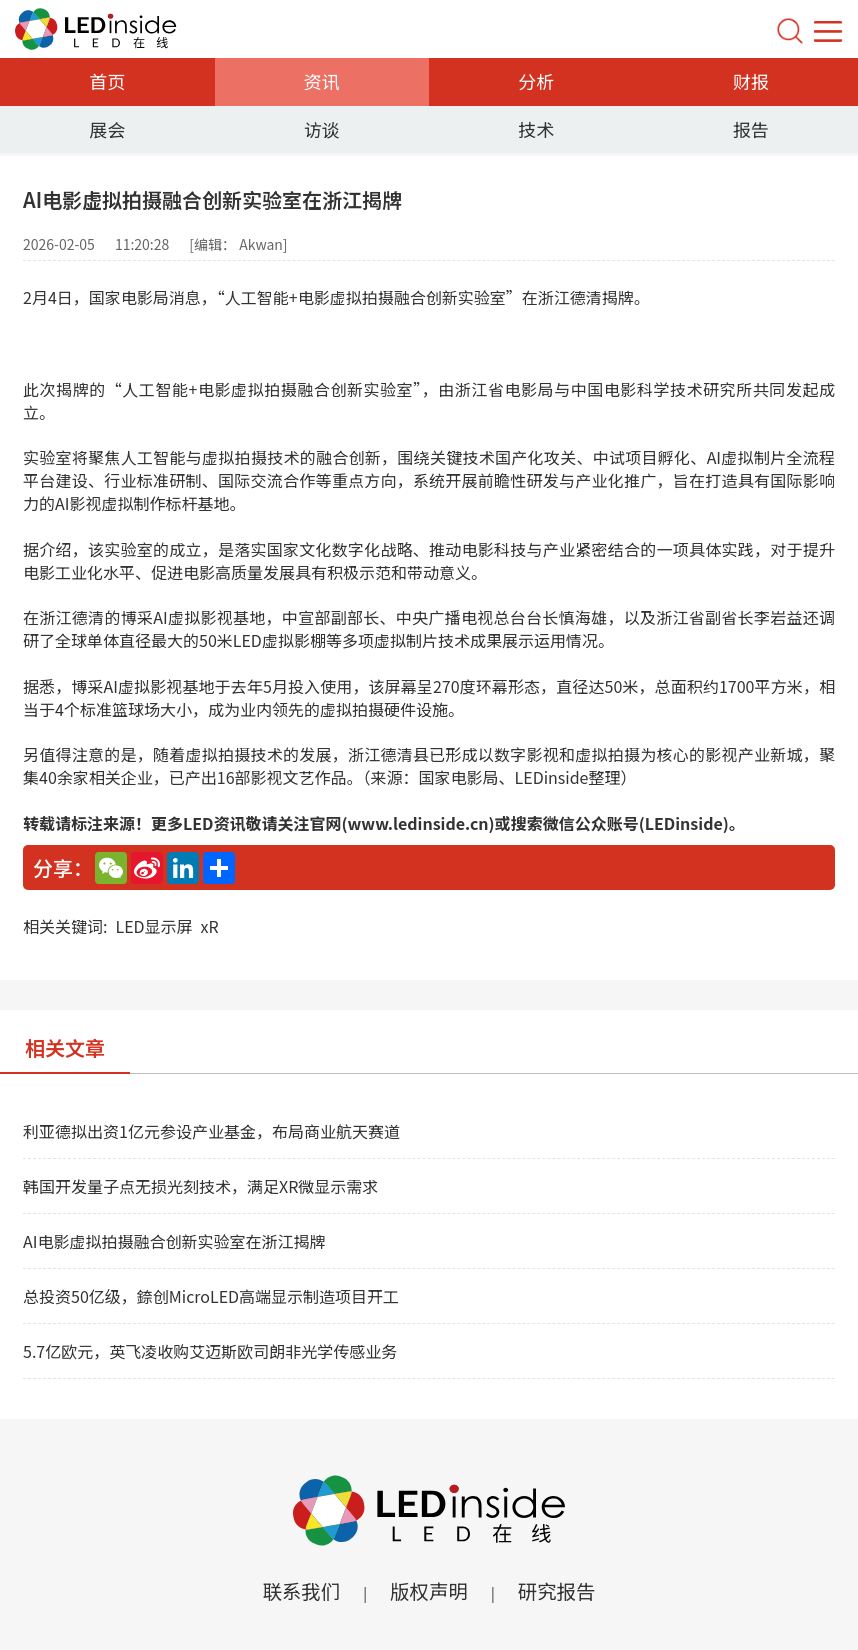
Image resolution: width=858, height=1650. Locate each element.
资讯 (322, 81)
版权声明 (429, 1590)
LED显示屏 (153, 926)
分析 (536, 81)
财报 (751, 81)
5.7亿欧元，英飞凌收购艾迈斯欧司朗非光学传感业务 (210, 1351)
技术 (536, 129)
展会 (107, 129)
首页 (107, 81)
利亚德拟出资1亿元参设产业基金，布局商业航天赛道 (211, 1131)
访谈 (322, 129)
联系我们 (299, 1590)
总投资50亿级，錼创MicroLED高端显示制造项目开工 (211, 1296)
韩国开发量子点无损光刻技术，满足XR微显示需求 (200, 1186)
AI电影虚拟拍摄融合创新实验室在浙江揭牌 (174, 1241)
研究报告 (559, 1590)
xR (210, 926)
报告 (751, 129)
